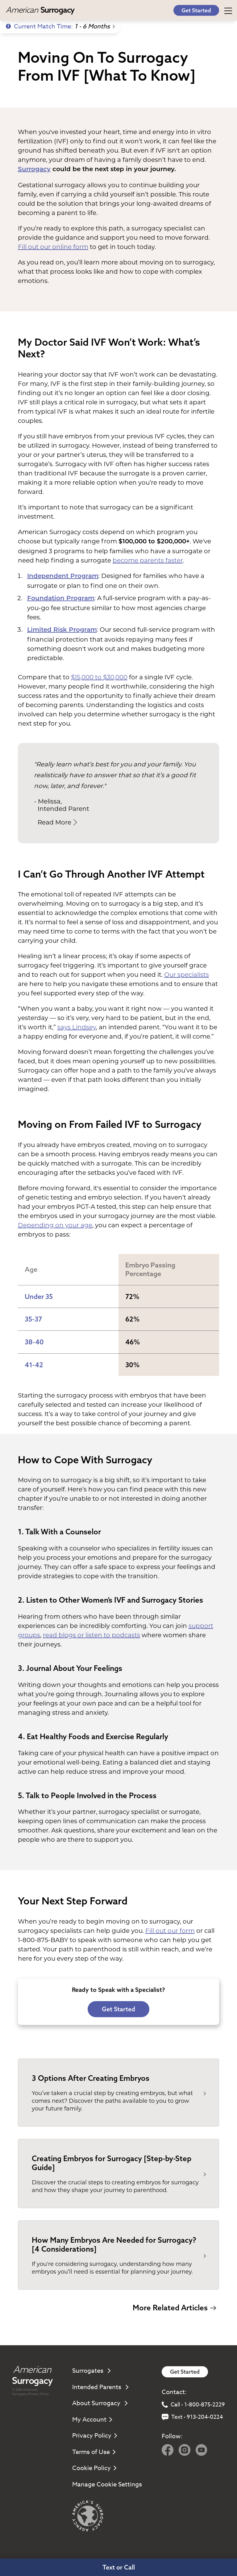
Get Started (196, 10)
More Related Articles (174, 2307)
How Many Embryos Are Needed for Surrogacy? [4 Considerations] (114, 2244)
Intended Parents (100, 2387)
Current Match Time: (60, 26)
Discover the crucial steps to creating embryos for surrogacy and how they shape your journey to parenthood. (115, 2186)
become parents (138, 560)
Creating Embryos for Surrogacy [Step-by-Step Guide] (111, 2163)
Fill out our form (170, 1930)
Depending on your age (55, 1225)
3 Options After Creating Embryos (90, 2078)
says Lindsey (76, 1027)
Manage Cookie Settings (107, 2484)
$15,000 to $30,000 (99, 677)
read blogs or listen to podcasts (91, 1635)
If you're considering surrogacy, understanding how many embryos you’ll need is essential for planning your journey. (112, 2268)
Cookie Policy (94, 2468)
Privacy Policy (38, 2394)
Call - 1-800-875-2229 (193, 2405)
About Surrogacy (99, 2403)
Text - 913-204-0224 (192, 2417)
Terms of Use (93, 2451)
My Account (91, 2419)
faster (173, 560)
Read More (57, 822)
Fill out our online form (53, 247)
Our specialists (186, 974)
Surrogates (91, 2370)
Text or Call (118, 2567)
